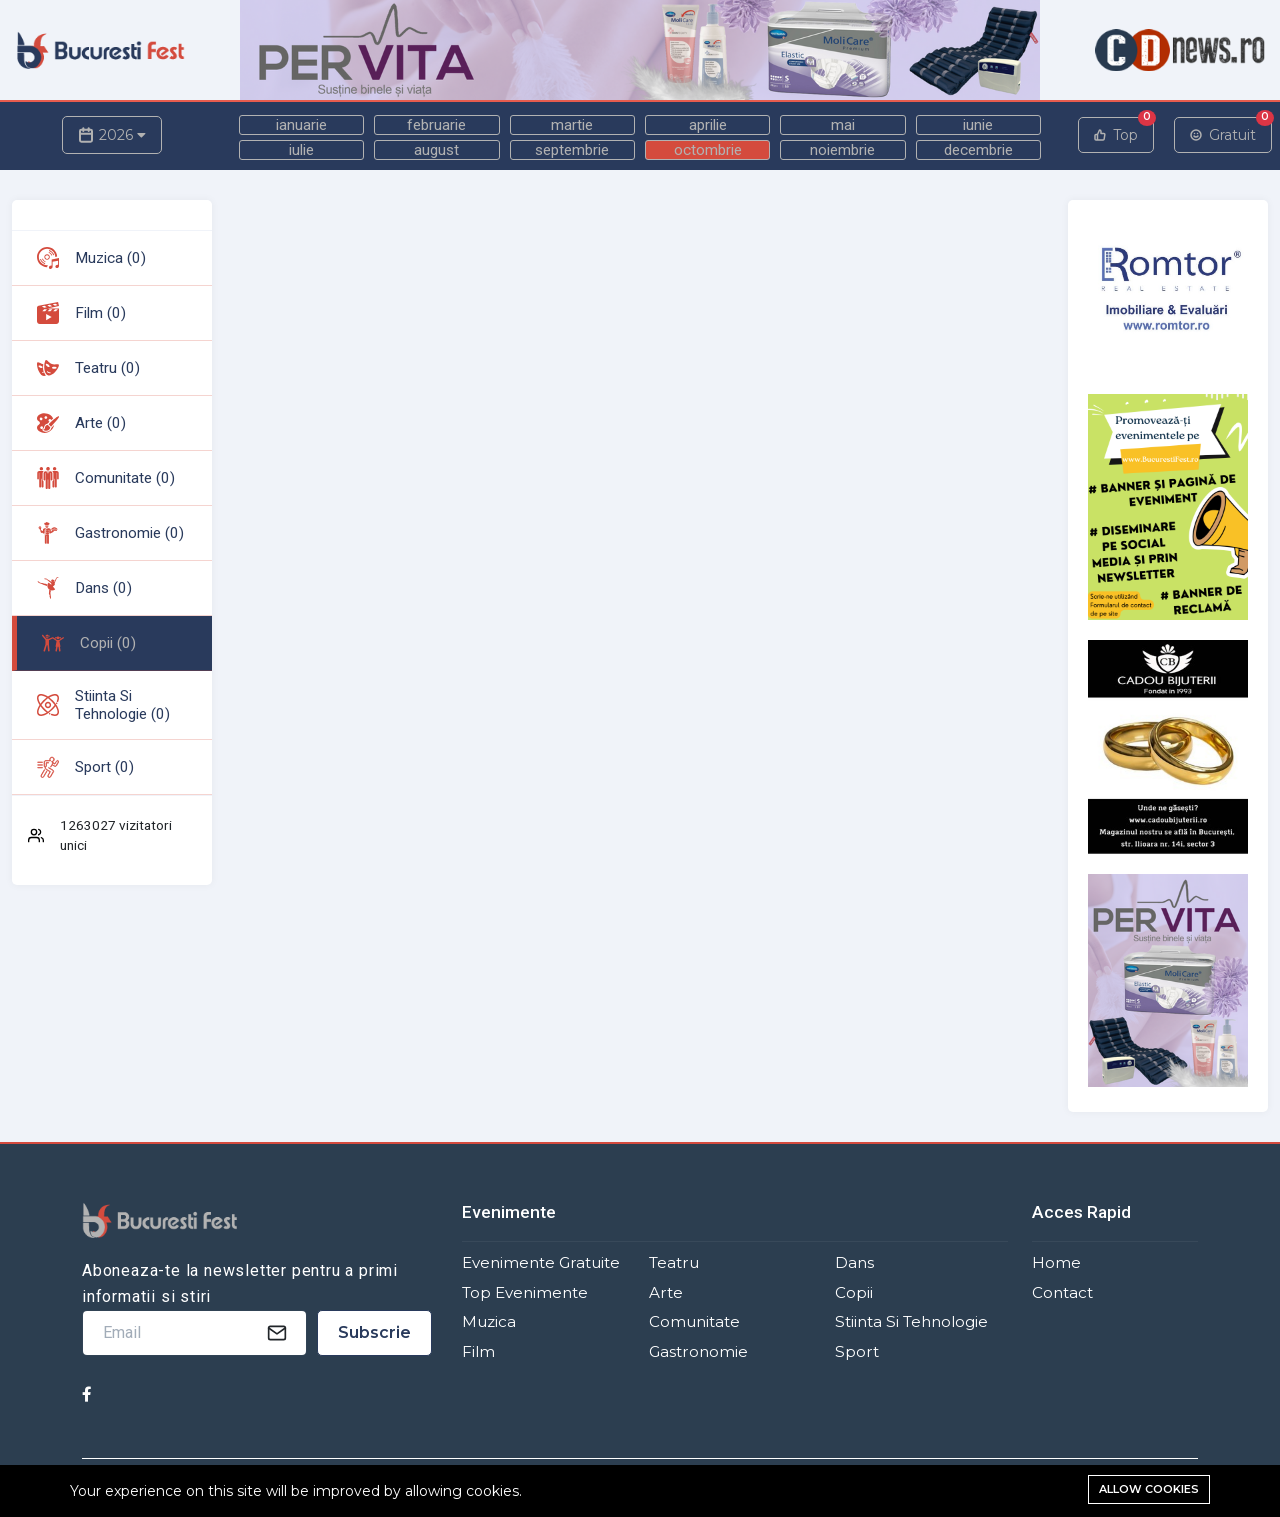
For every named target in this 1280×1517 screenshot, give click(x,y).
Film (478, 1351)
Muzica (489, 1321)
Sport (857, 1351)
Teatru (674, 1262)
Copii (854, 1292)
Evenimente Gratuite (541, 1262)
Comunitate (694, 1321)
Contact (1062, 1292)
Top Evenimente (525, 1292)
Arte (666, 1292)
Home (1056, 1262)
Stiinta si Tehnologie (911, 1321)
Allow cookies (1149, 1489)
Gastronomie (698, 1351)
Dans (854, 1262)
